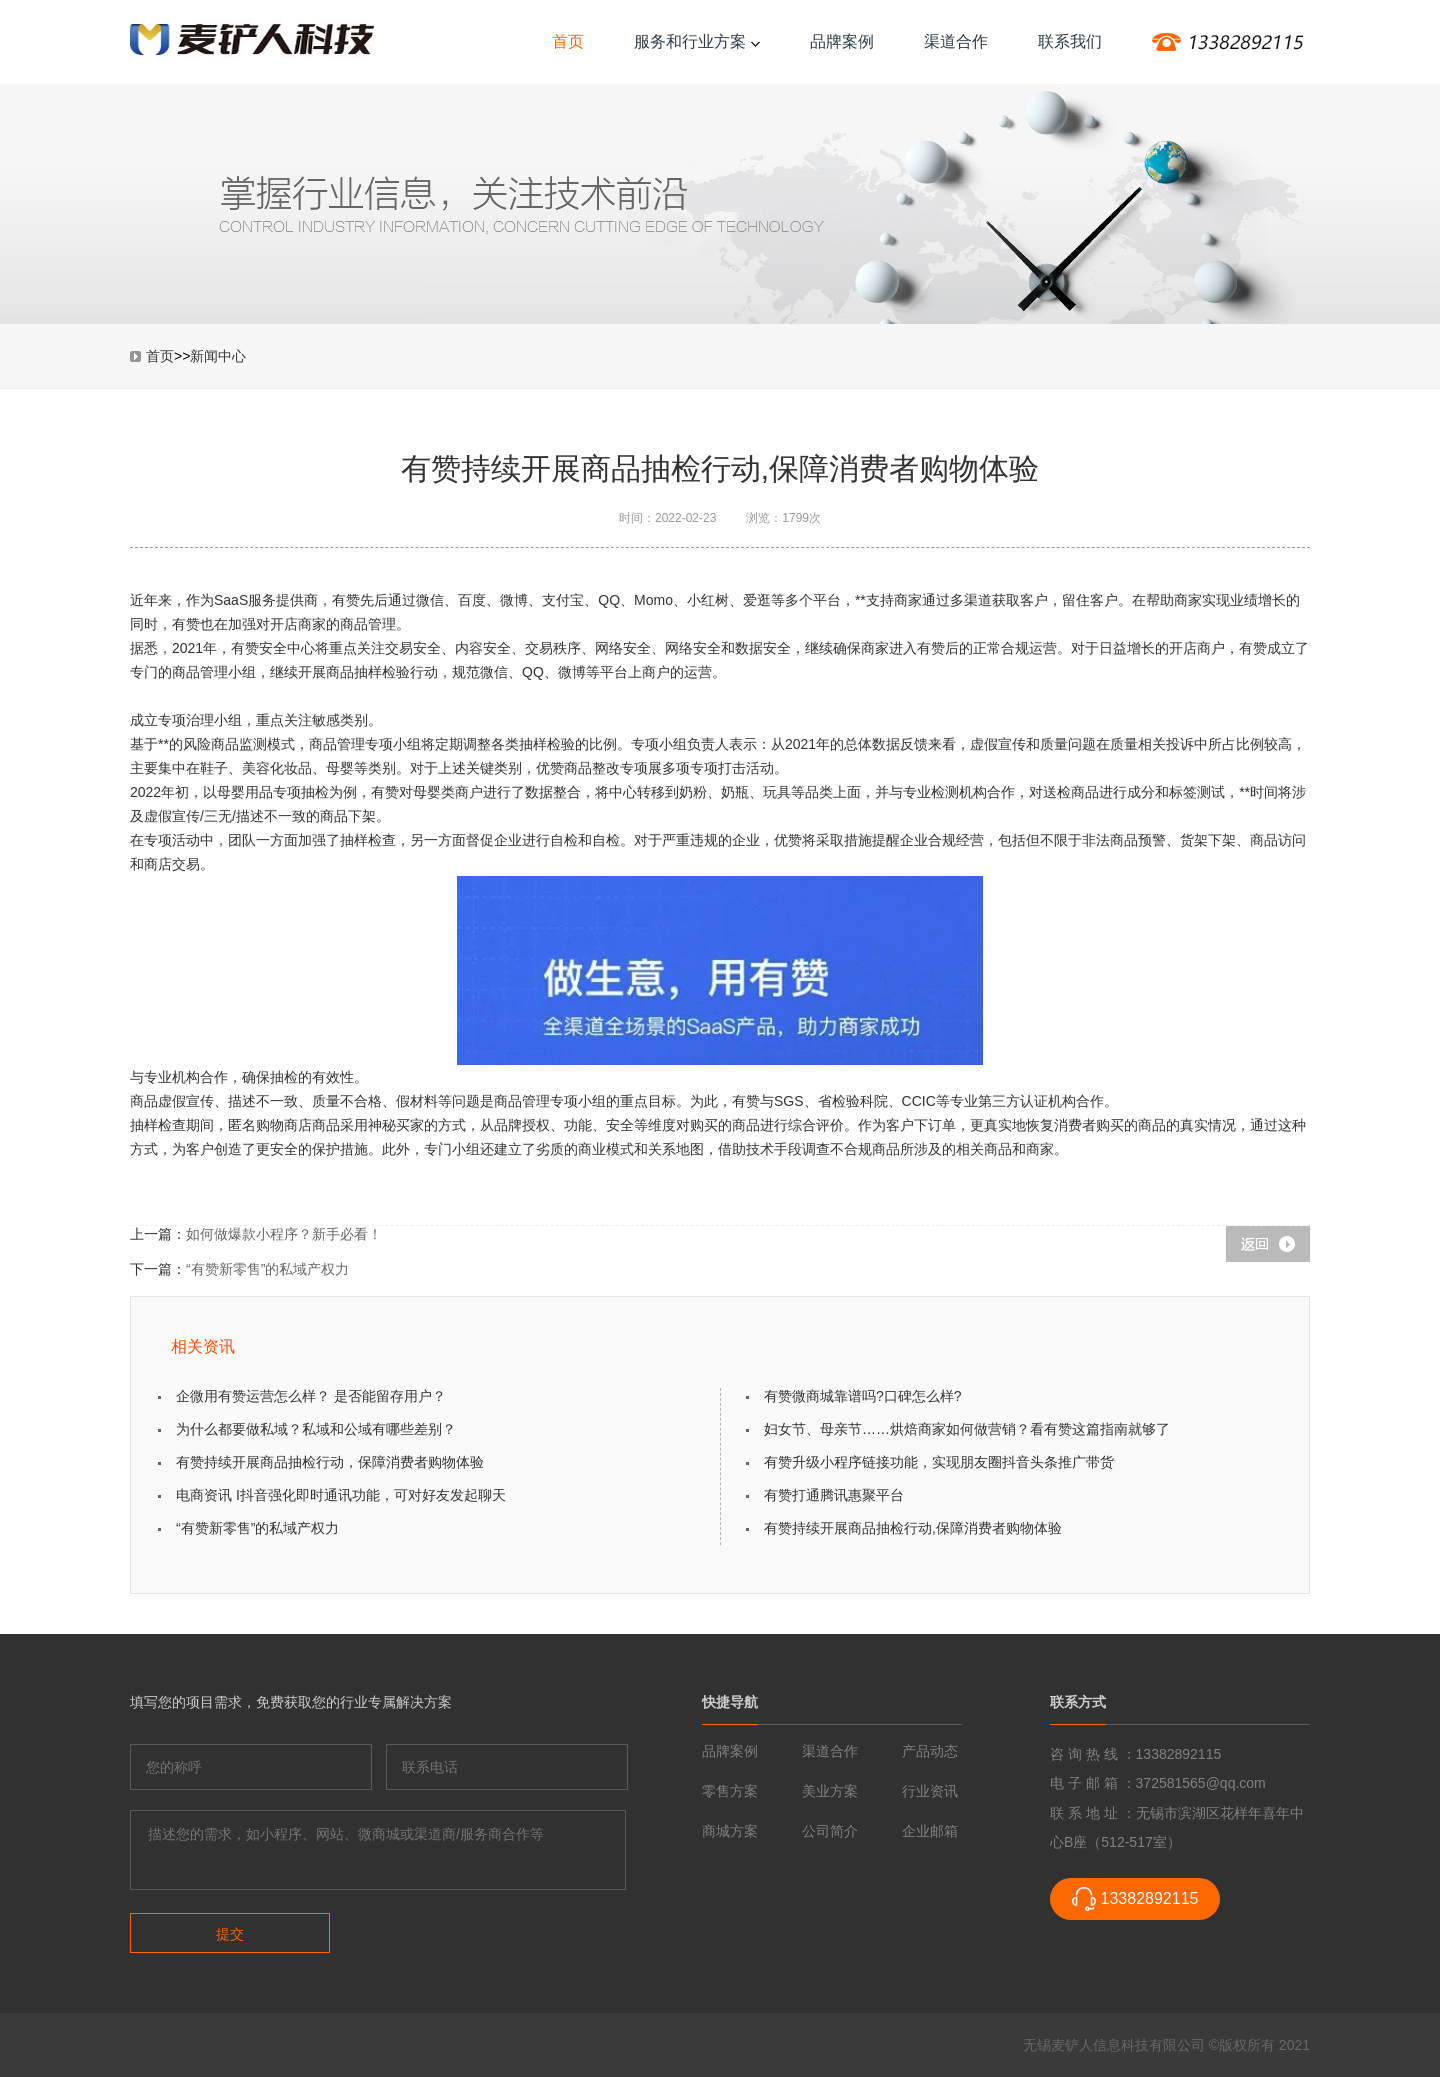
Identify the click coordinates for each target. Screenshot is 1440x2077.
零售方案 (730, 1791)
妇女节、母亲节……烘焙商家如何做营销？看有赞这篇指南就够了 (967, 1429)
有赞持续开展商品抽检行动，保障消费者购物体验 (330, 1462)
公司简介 (830, 1831)
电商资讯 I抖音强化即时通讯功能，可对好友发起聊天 (341, 1495)
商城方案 (730, 1831)
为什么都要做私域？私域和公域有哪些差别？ (316, 1429)
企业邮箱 (930, 1831)
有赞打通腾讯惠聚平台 (834, 1495)
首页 (568, 41)
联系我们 (1070, 41)
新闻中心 (218, 356)
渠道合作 (956, 41)
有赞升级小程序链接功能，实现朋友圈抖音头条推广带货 (939, 1462)
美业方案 (830, 1791)
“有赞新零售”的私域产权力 (267, 1269)
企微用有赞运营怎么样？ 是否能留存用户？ (311, 1396)
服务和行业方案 (697, 41)
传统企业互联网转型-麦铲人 (252, 41)
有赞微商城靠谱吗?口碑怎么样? (863, 1396)
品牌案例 (842, 41)
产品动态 (930, 1751)
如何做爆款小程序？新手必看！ (284, 1234)
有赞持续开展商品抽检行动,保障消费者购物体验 (913, 1528)
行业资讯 (930, 1791)
